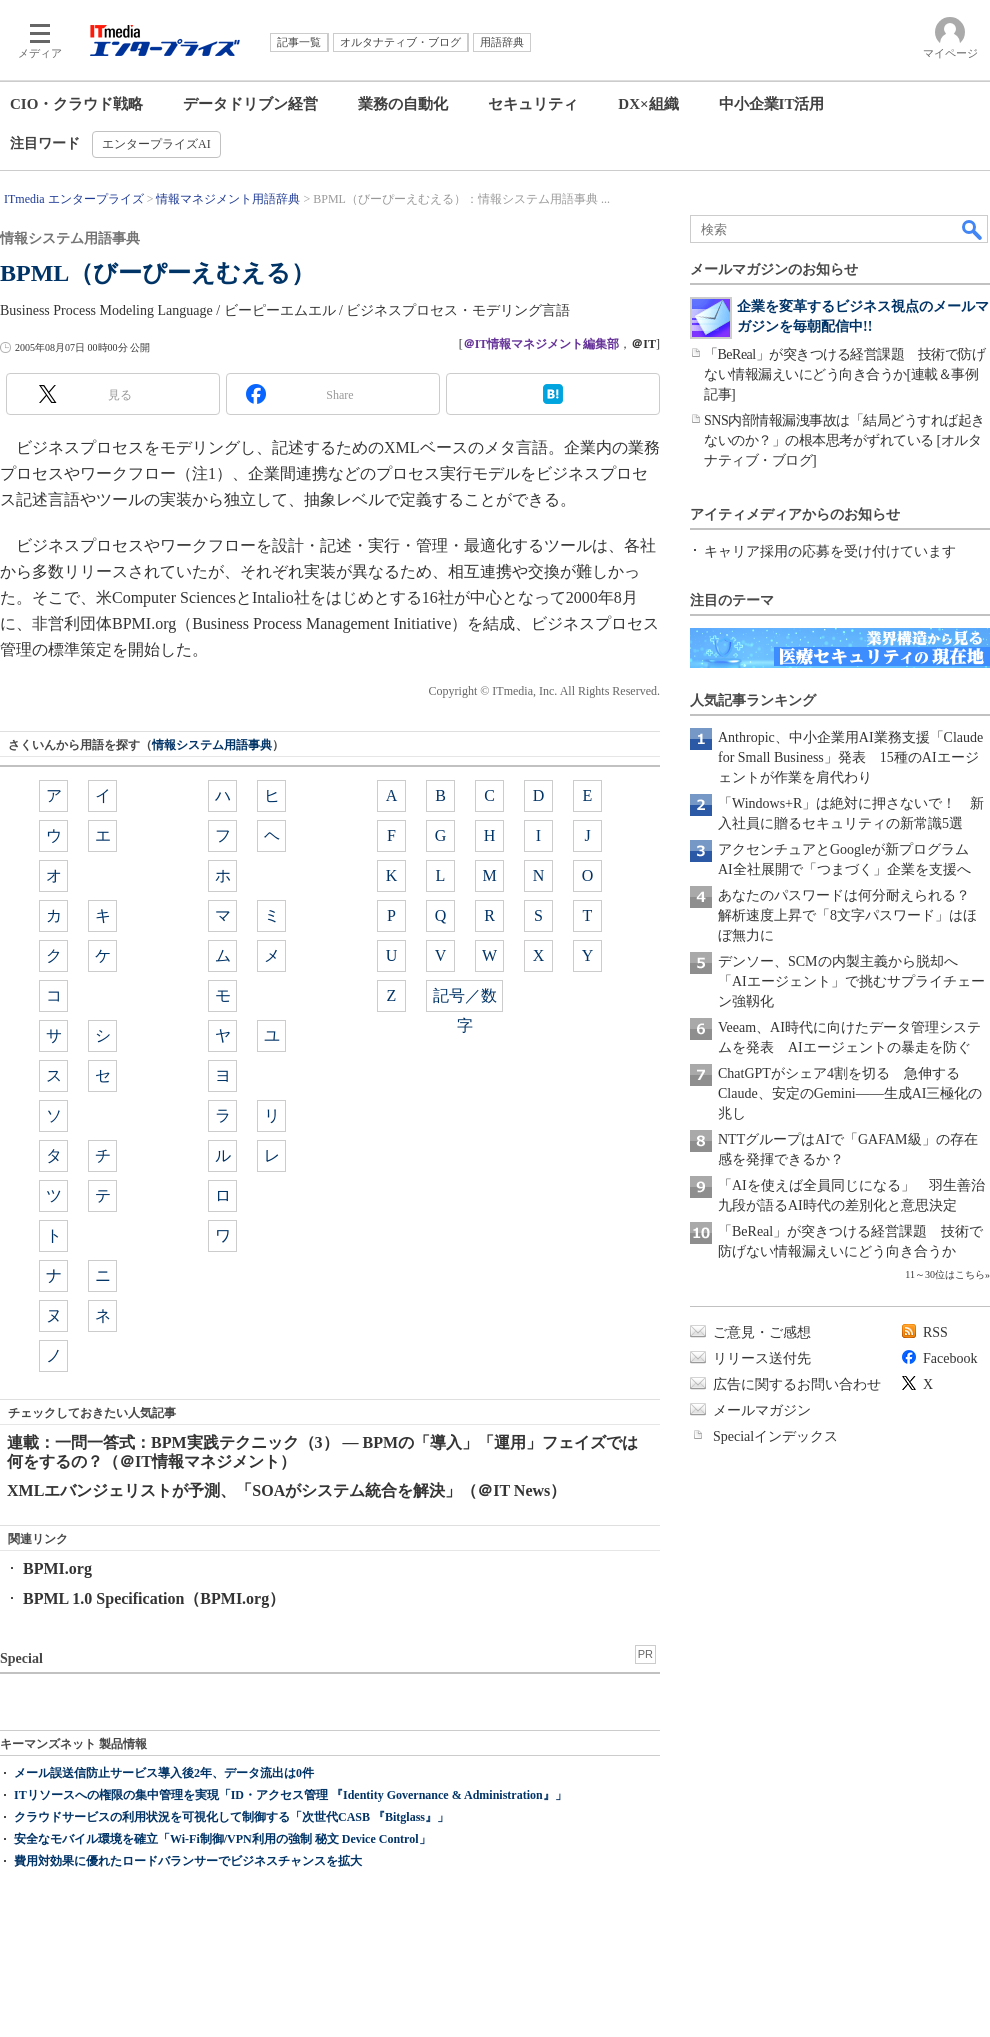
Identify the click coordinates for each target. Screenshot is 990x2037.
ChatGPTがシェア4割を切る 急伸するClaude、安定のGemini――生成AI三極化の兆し (850, 1093)
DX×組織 (648, 104)
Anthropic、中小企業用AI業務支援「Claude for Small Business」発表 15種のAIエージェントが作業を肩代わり (850, 757)
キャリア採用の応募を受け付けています (830, 551)
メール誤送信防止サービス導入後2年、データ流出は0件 (164, 1773)
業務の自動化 (403, 104)
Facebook (950, 1358)
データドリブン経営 (250, 104)
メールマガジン (762, 1410)
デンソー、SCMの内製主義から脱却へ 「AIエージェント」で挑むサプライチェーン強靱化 (851, 981)
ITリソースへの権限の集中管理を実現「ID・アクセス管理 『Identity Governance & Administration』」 (290, 1795)
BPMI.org (57, 1568)
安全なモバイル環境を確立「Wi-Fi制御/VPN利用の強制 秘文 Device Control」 (222, 1839)
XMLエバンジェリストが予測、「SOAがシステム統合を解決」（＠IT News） (286, 1490)
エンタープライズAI (156, 144)
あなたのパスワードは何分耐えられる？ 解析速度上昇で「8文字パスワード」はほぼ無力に (851, 915)
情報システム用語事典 (212, 745)
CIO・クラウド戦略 (76, 104)
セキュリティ (533, 104)
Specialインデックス (775, 1436)
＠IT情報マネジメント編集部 (541, 344)
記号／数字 (465, 999)
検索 (973, 229)
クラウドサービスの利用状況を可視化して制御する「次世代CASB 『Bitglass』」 (231, 1817)
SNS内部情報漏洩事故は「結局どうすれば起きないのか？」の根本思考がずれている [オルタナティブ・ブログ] (844, 440)
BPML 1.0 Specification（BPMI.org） (154, 1598)
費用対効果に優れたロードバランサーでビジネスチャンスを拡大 (188, 1861)
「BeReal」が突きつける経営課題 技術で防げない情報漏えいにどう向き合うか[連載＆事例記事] (844, 374)
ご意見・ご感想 (762, 1332)
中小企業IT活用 (772, 104)
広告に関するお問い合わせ (797, 1384)
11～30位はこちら (945, 1274)
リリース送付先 (762, 1358)
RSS (935, 1332)
